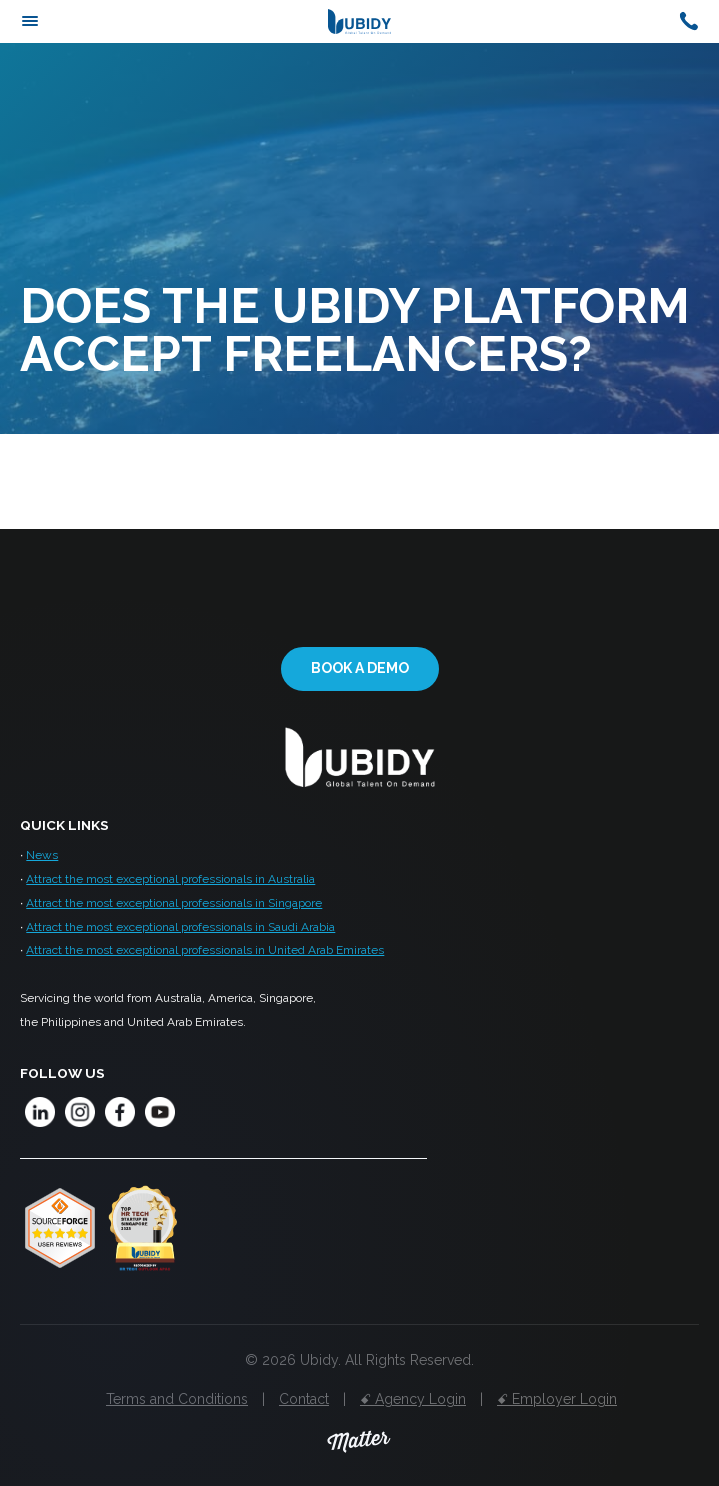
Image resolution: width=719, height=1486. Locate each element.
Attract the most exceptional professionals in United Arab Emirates (205, 950)
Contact (304, 1399)
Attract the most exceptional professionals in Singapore (174, 903)
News (42, 855)
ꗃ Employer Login (557, 1399)
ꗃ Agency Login (413, 1399)
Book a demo (360, 668)
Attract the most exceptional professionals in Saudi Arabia (180, 927)
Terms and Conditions (177, 1399)
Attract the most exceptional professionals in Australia (170, 879)
